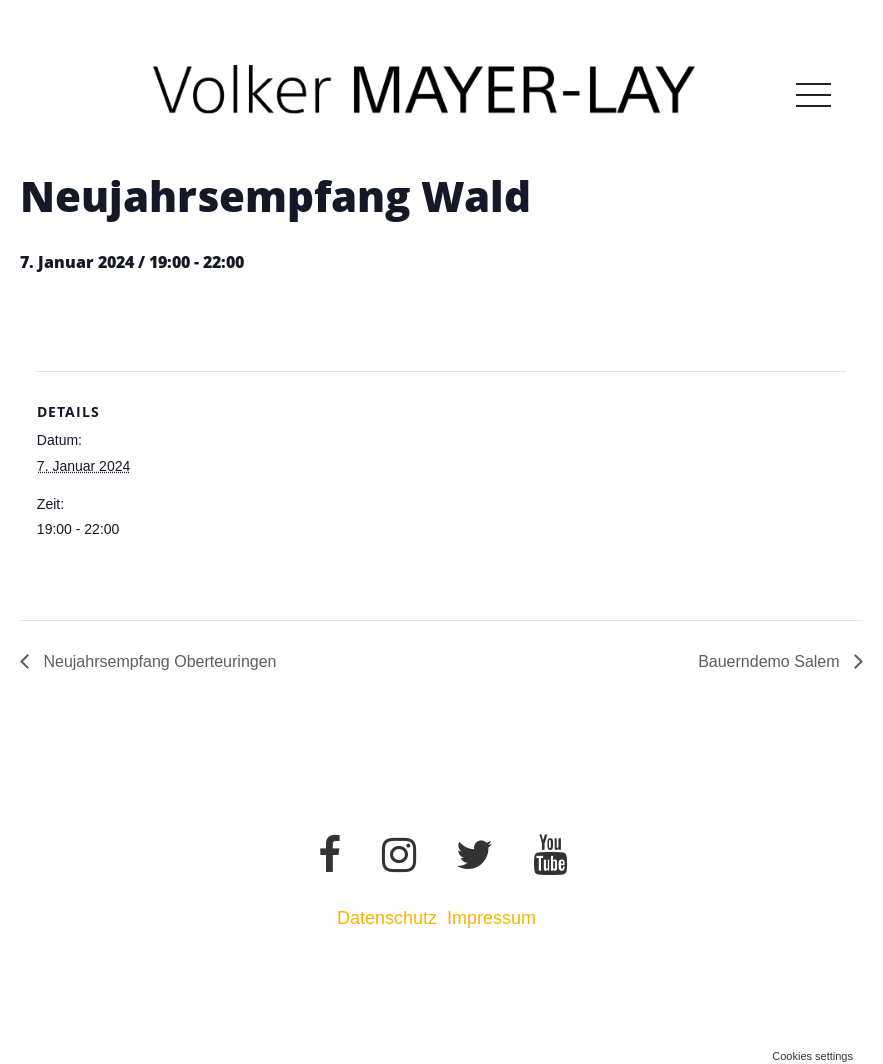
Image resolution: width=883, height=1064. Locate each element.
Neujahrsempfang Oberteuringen (157, 661)
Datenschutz (387, 918)
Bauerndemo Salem (771, 661)
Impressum (494, 918)
